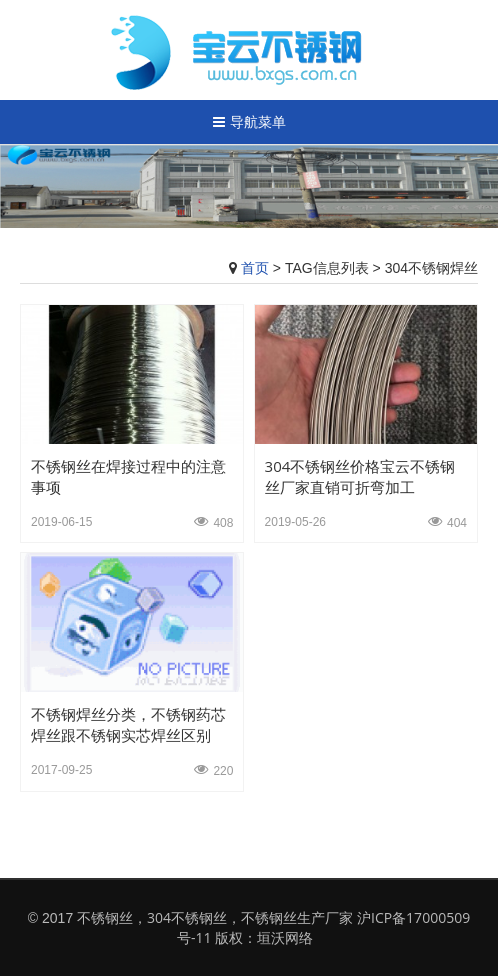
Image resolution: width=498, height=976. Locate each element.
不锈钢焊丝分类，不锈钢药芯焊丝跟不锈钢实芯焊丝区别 (128, 724)
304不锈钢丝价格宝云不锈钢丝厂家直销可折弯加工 (360, 476)
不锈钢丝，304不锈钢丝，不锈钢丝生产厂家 (215, 917)
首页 (255, 267)
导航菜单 (249, 121)
